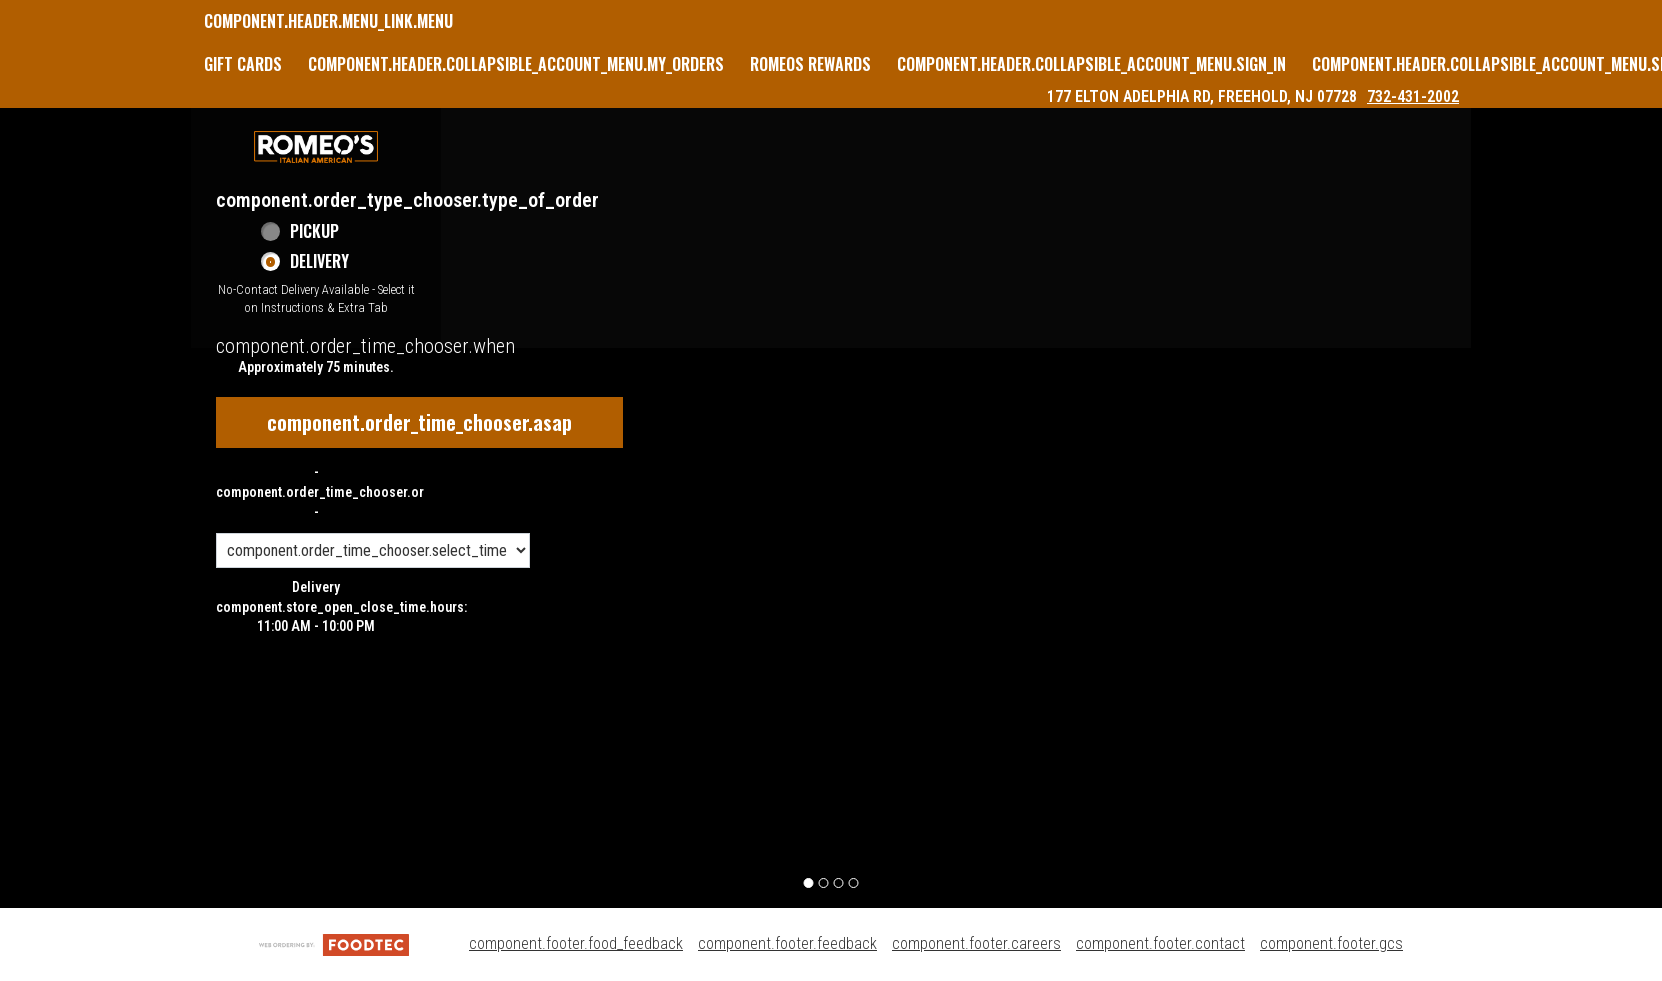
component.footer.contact (1160, 943)
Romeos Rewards (810, 64)
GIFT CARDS (243, 64)
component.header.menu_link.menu (328, 21)
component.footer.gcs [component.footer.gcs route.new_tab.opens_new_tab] (1331, 943)
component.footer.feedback (787, 943)
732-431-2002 (1413, 96)
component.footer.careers (976, 943)
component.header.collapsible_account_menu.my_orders (516, 64)
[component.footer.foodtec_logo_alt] (334, 943)
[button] (316, 147)
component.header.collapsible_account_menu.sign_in (1091, 64)
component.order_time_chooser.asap (419, 422)
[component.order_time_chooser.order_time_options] (373, 550)
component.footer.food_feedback (576, 943)
